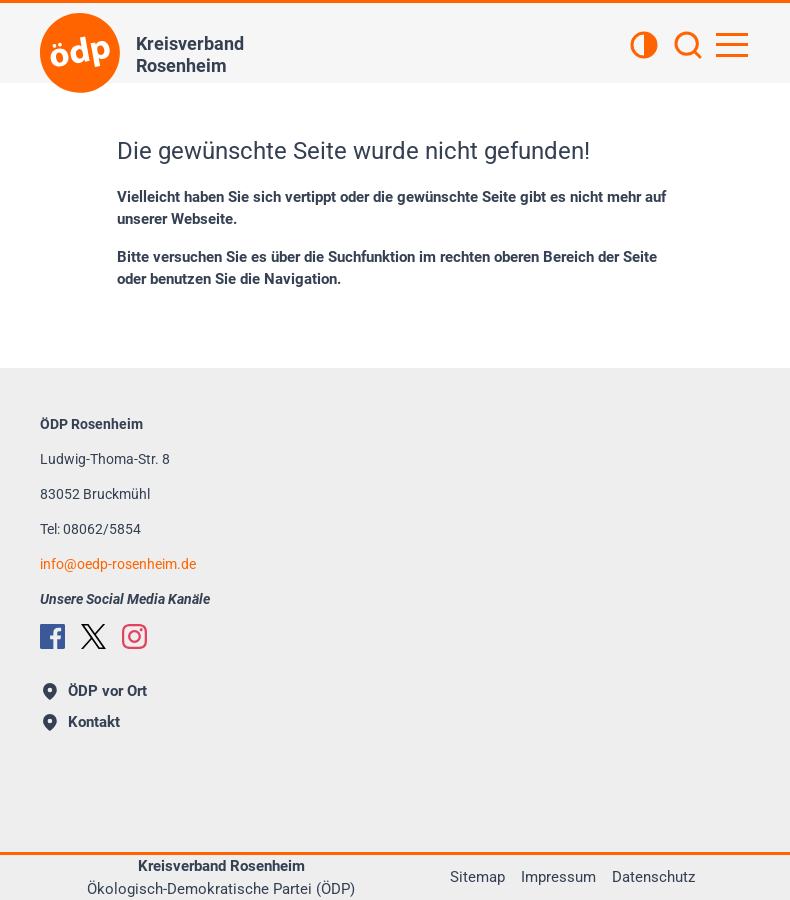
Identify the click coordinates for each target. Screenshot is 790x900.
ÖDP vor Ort (95, 691)
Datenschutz (653, 877)
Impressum (558, 877)
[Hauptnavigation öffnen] (732, 45)
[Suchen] (688, 47)
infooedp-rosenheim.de (118, 564)
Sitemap (477, 877)
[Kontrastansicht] (644, 47)
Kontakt (81, 722)
